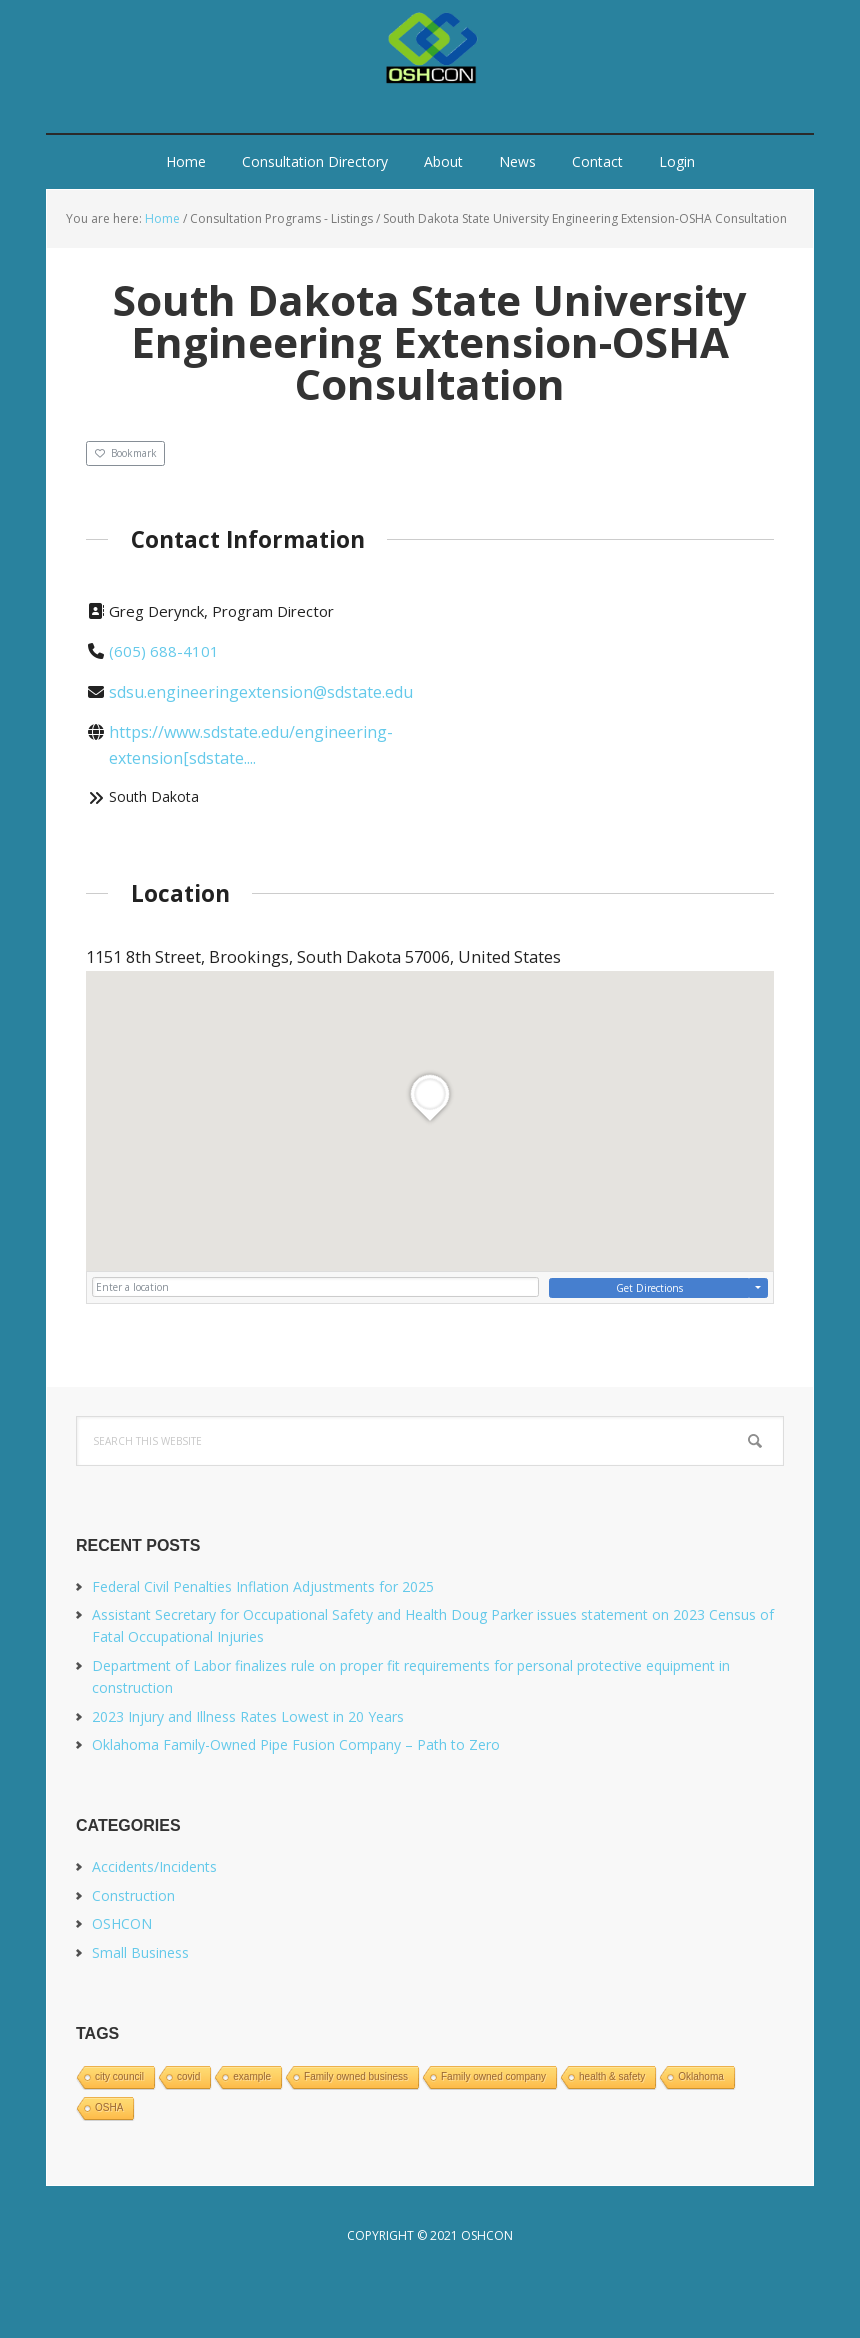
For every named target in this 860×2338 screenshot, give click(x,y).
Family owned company (493, 2076)
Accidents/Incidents (154, 1866)
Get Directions (649, 1288)
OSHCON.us (430, 50)
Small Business (140, 1952)
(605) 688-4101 (164, 651)
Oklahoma (701, 2076)
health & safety (612, 2076)
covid (188, 2076)
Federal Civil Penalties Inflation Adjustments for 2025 (263, 1586)
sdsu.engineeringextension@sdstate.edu (261, 692)
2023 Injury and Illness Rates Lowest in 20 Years (248, 1716)
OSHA (109, 2107)
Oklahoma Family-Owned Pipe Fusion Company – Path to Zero (296, 1744)
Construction (133, 1895)
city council (119, 2076)
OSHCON (122, 1923)
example (252, 2076)
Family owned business (356, 2076)
